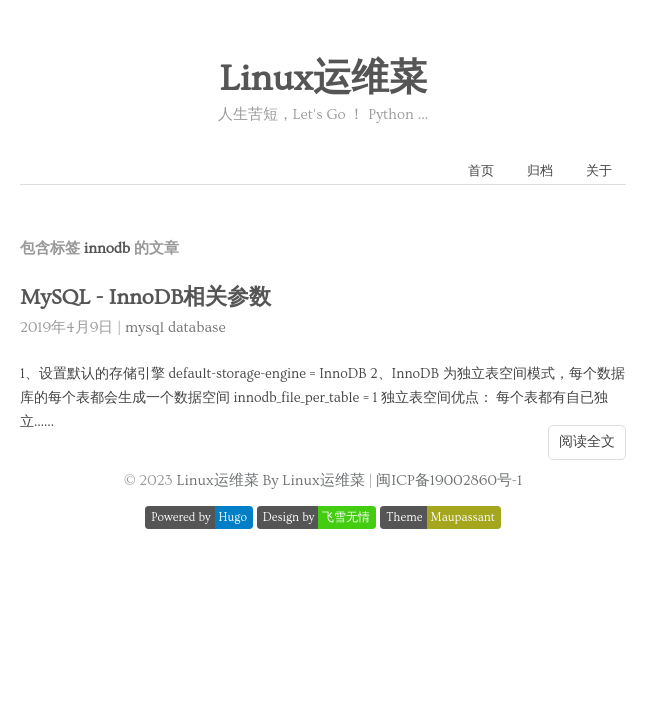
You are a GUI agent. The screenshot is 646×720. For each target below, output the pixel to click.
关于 (599, 171)
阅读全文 (587, 442)
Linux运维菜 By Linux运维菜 (270, 480)
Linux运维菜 (322, 79)
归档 (540, 171)
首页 (481, 171)
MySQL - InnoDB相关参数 (145, 297)
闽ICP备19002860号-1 (449, 480)
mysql (144, 327)
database (197, 327)
